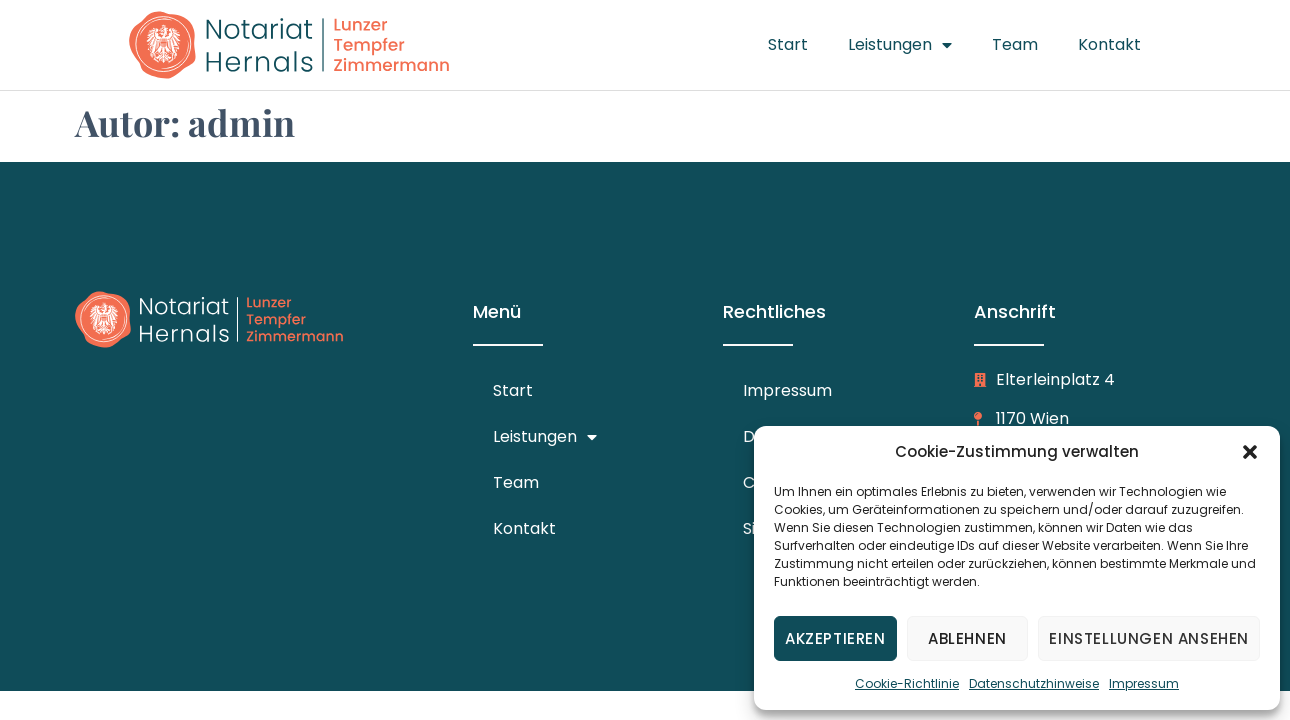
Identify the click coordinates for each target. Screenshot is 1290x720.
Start (788, 44)
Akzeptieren (835, 638)
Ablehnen (967, 638)
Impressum (1144, 683)
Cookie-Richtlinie (907, 683)
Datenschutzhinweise (1034, 683)
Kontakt (1109, 44)
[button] (1250, 452)
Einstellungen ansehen (1149, 638)
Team (1015, 44)
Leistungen (900, 45)
